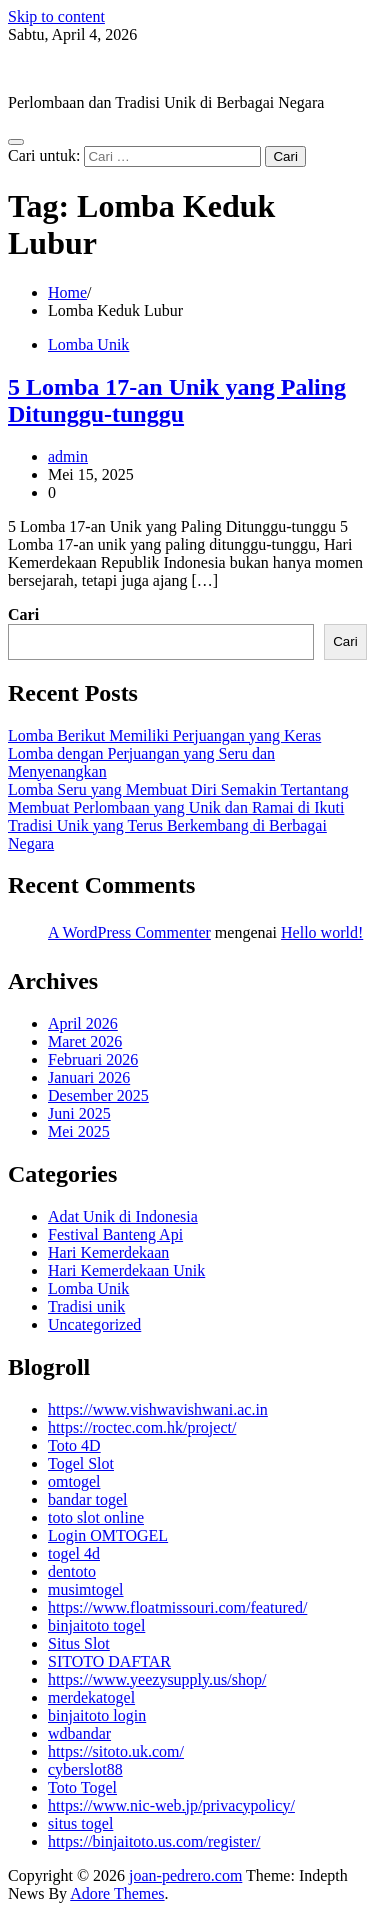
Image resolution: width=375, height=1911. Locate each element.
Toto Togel (82, 1787)
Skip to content (56, 16)
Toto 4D (74, 1445)
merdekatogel (91, 1697)
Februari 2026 (93, 1059)
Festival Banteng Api (115, 1234)
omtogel (74, 1481)
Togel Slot (81, 1463)
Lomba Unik (88, 344)
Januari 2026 (89, 1077)
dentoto (72, 1571)
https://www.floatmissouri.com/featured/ (177, 1607)
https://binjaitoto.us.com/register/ (154, 1841)
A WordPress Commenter (129, 932)
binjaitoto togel (96, 1625)
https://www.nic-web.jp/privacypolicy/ (171, 1805)
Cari (23, 614)
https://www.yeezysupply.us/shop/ (157, 1679)
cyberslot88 (85, 1769)
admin (68, 456)
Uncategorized (94, 1324)
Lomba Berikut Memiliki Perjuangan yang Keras (164, 735)
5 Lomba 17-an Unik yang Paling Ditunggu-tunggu (177, 400)
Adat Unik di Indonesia (123, 1216)
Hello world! (322, 932)
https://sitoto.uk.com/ (116, 1751)
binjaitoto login (97, 1715)
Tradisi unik (86, 1306)
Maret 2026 (85, 1041)
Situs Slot (79, 1643)
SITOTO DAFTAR (109, 1661)
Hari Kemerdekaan (108, 1252)
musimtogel (86, 1589)
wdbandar (79, 1733)
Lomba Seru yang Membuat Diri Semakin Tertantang (178, 789)
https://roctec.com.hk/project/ (142, 1427)
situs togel (80, 1823)
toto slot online (96, 1517)
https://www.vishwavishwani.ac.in (158, 1409)
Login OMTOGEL (108, 1535)
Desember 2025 (98, 1095)
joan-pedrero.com (64, 68)
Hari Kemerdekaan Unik (126, 1270)
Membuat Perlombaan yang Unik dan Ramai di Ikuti (176, 807)
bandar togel (88, 1499)
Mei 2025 (79, 1131)
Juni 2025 (79, 1113)
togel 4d (74, 1553)
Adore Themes (117, 1893)
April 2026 (83, 1023)
